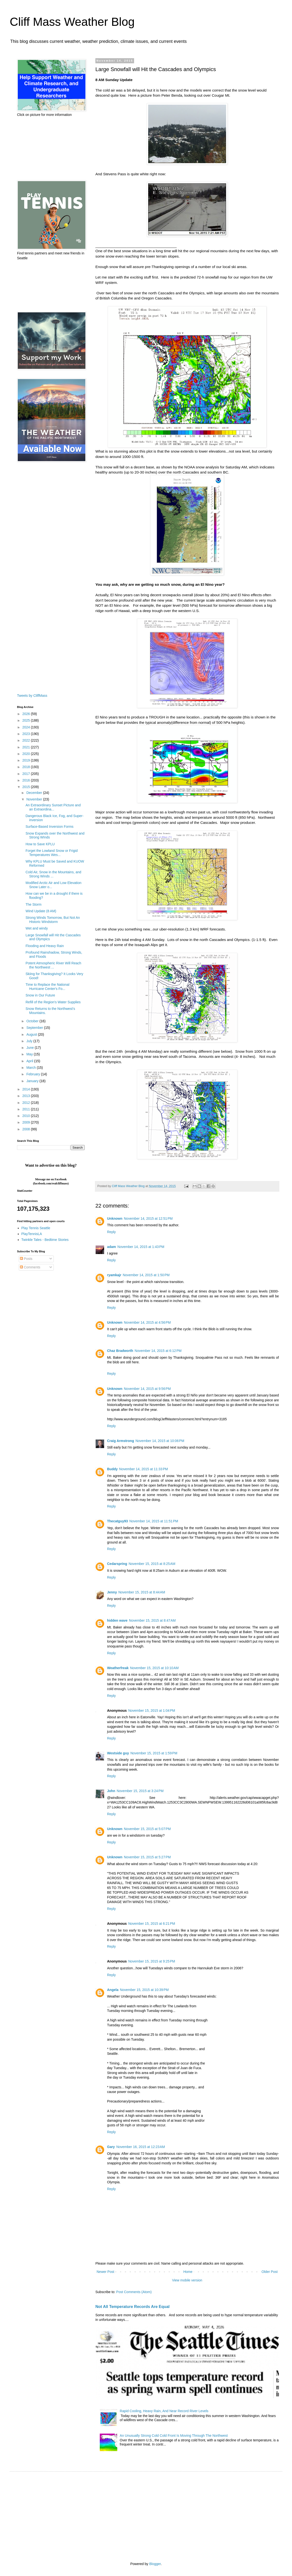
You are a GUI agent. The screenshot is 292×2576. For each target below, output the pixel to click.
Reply (111, 1232)
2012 (26, 1103)
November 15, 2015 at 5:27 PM (147, 1857)
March (31, 1067)
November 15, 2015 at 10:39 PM (144, 1990)
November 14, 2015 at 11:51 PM (153, 1521)
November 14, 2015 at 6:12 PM (158, 1351)
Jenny (112, 1592)
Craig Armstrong (120, 1441)
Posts (26, 1259)
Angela (113, 1990)
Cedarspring (117, 1564)
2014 (26, 1089)
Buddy (112, 1469)
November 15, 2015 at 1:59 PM (153, 1753)
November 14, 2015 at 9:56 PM (147, 1389)
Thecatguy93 (117, 1521)
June (30, 1048)
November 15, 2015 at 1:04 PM (151, 1710)
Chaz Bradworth (120, 1351)
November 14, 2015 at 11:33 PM (143, 1469)
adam (111, 1247)
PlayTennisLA (31, 1234)
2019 (26, 760)
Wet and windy (37, 928)
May (30, 1054)
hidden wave (117, 1620)
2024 (26, 727)
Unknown (114, 1218)
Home (187, 2272)
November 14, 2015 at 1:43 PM (141, 1247)
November (34, 799)
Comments (30, 1267)
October (32, 1021)
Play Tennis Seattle (35, 1228)
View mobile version (187, 2280)
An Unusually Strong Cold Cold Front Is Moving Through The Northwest (174, 2435)
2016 (26, 780)
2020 (26, 754)
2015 (26, 787)
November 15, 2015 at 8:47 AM (152, 1620)
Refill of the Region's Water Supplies (53, 1002)
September (35, 1028)
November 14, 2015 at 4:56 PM (147, 1322)
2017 (26, 774)
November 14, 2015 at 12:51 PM (148, 1218)
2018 (26, 767)
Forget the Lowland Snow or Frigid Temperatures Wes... (52, 853)
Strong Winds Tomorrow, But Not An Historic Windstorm (53, 920)
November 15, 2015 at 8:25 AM (151, 1564)
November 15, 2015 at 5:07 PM (147, 1829)
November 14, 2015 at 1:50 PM (146, 1275)
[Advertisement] (51, 148)
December (34, 793)
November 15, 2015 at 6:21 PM (151, 1923)
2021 (26, 747)
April (30, 1061)
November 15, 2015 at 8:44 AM (141, 1592)
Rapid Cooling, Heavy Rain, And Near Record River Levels (164, 2411)
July (29, 1041)
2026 (26, 714)
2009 (26, 1122)
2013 (26, 1096)
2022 (26, 740)
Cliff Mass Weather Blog (72, 21)
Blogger (155, 2564)
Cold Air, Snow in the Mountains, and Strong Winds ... (53, 874)
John (111, 1791)
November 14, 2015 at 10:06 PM (160, 1441)
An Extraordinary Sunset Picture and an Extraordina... (53, 807)
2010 (26, 1116)
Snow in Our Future (40, 995)
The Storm (33, 904)
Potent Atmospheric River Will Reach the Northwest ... (53, 965)
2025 (26, 720)
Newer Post (105, 2272)
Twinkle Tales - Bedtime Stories (45, 1240)
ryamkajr (114, 1275)
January (32, 1081)
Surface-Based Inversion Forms (49, 826)
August (32, 1034)
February (33, 1074)
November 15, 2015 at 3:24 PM (140, 1791)
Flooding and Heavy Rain (45, 946)
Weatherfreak (117, 1668)
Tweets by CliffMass (32, 695)
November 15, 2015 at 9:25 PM (151, 1961)
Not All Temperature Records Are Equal (132, 2306)
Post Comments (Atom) (134, 2292)
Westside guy (118, 1753)
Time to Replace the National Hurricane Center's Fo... (47, 987)
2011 (26, 1109)
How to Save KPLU (40, 844)
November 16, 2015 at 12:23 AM (140, 2147)
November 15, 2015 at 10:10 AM (154, 1668)
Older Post (270, 2272)
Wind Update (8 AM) (41, 911)
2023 (26, 734)
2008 (26, 1129)
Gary (111, 2147)
